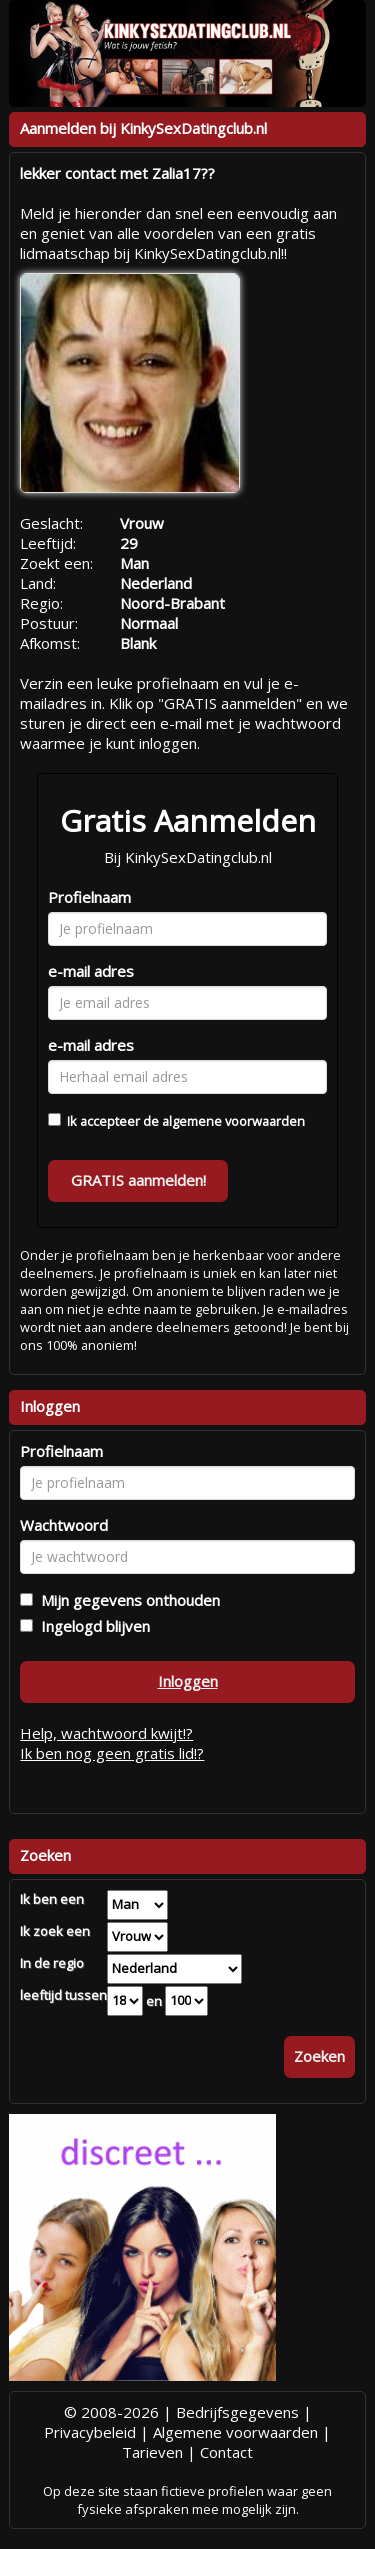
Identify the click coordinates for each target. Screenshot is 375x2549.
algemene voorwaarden (233, 1121)
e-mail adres (91, 971)
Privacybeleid (90, 2432)
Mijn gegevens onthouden (126, 1600)
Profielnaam (89, 897)
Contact (226, 2452)
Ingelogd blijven (91, 1626)
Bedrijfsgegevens (237, 2412)
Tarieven (152, 2452)
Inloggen (188, 1681)
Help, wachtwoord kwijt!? (106, 1733)
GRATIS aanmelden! (138, 1180)
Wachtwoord (64, 1525)
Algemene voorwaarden (235, 2432)
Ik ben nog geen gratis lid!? (112, 1753)
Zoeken (319, 2056)
